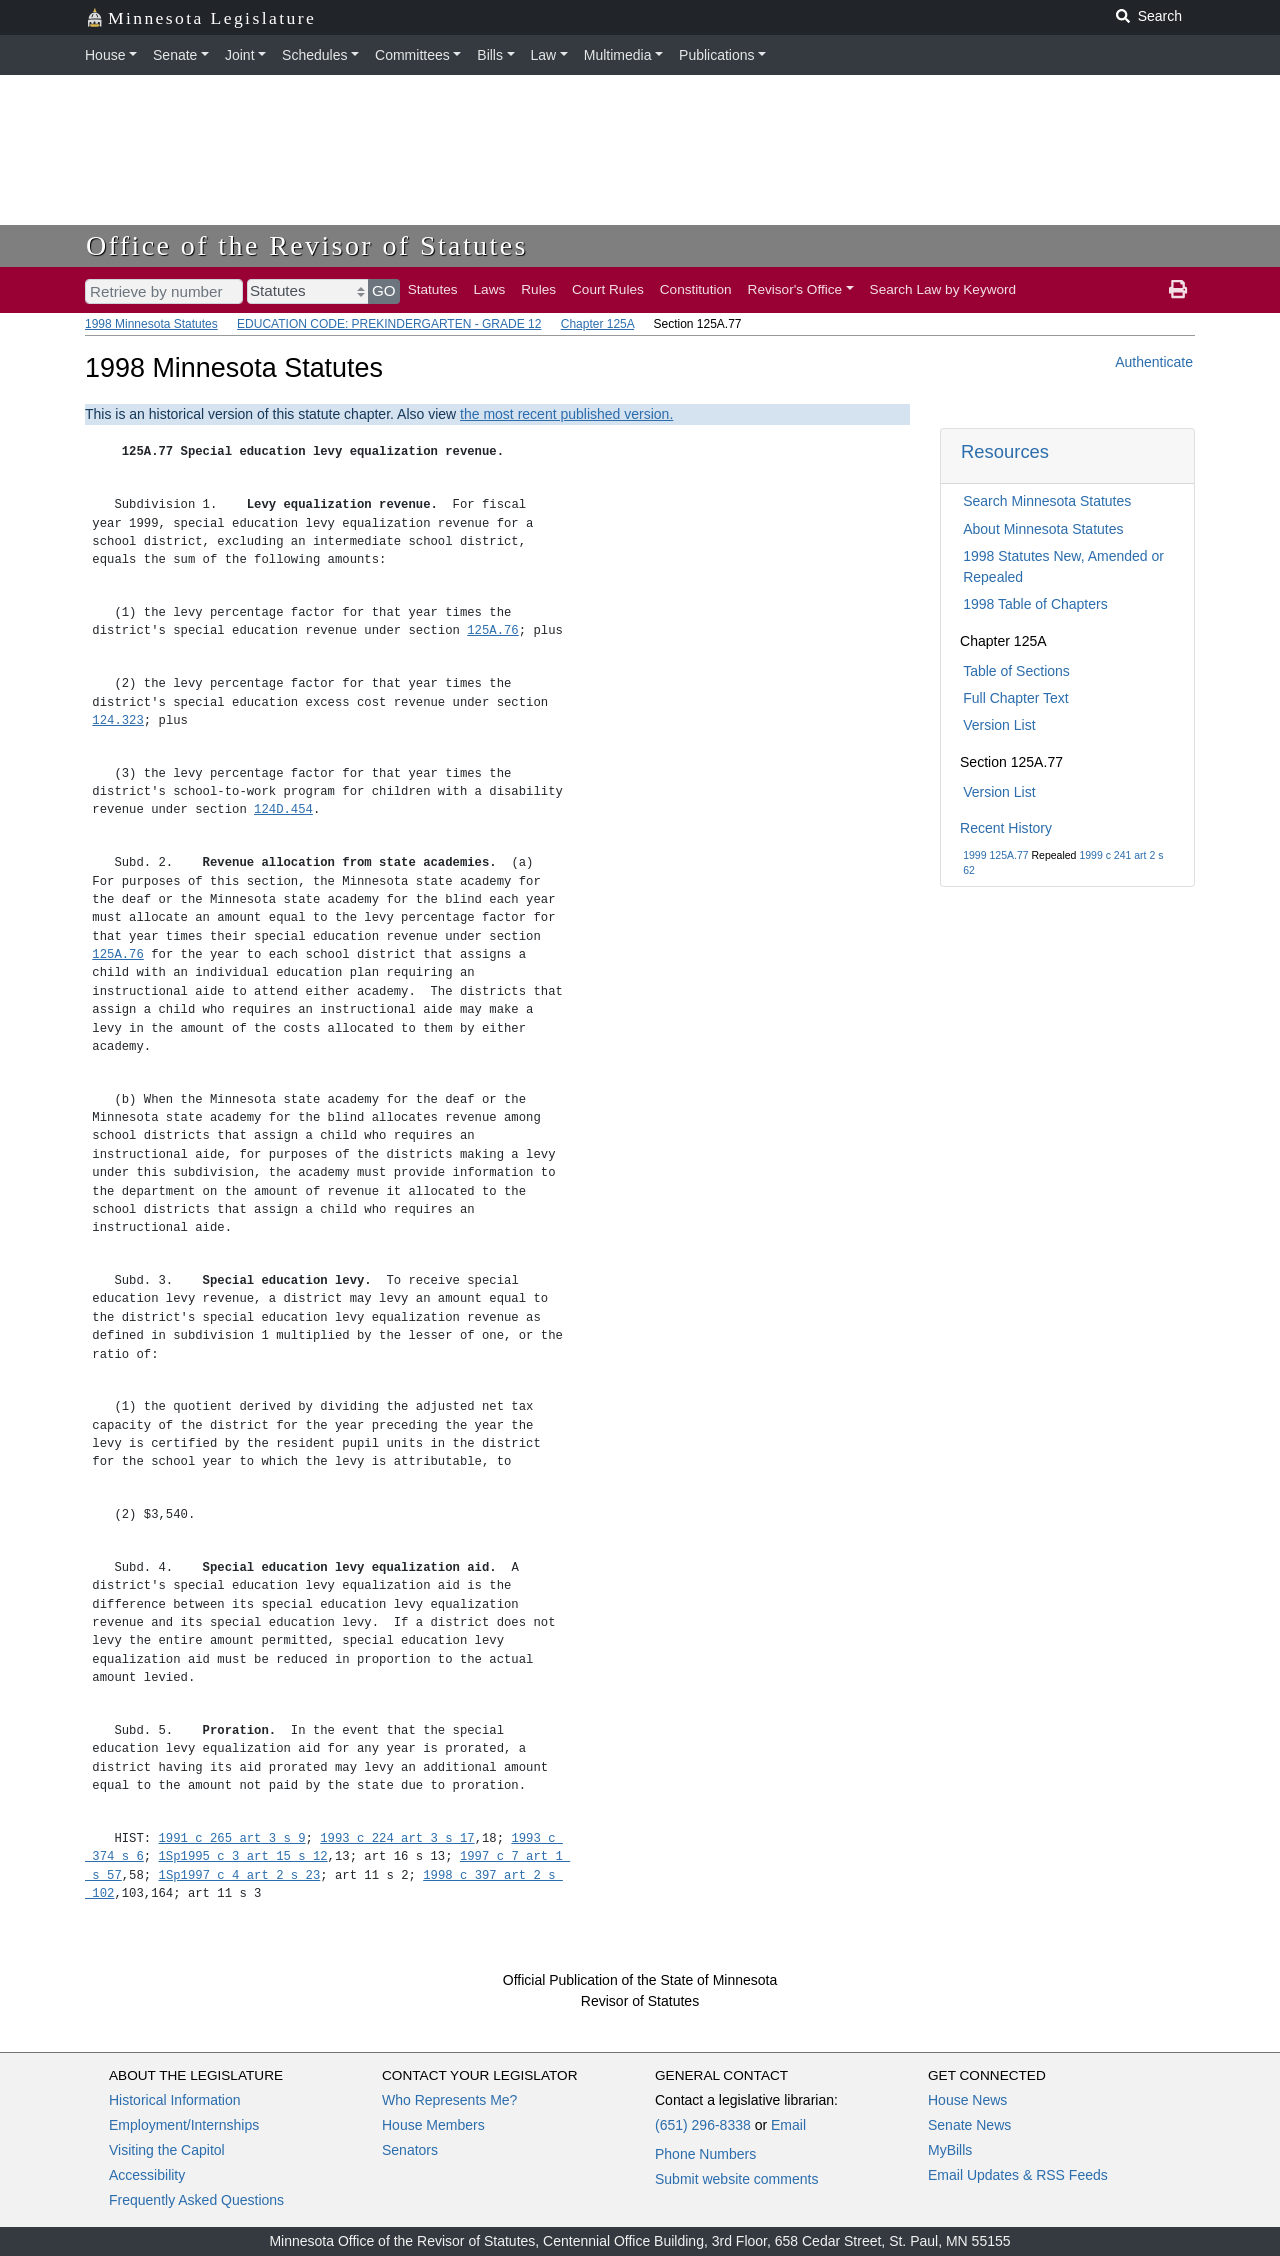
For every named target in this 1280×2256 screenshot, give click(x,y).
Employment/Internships (184, 2125)
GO (384, 290)
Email (788, 2125)
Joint (240, 55)
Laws (490, 289)
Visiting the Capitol (167, 2150)
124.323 (117, 720)
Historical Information (175, 2100)
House (105, 55)
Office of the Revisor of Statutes (307, 245)
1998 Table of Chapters (1035, 604)
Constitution (696, 289)
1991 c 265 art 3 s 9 (232, 1838)
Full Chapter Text (1016, 698)
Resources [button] (1005, 451)
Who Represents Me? (449, 2100)
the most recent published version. (566, 414)
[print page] (1178, 290)
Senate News (969, 2125)
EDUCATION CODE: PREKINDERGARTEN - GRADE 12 (389, 324)
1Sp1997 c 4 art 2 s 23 (240, 1875)
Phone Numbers (705, 2154)
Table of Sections (1016, 671)
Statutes (433, 289)
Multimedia (618, 55)
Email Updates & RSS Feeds (1018, 2175)
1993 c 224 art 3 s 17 (397, 1838)
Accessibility (147, 2175)
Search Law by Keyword (943, 289)
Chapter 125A (597, 324)
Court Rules (608, 289)
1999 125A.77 (995, 855)
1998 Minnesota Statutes (151, 324)
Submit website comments (736, 2179)
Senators (410, 2150)
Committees (412, 55)
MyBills (950, 2150)
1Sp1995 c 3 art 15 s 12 (243, 1856)
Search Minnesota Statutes (1047, 501)
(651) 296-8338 (703, 2125)
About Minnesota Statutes (1043, 529)
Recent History (1006, 828)
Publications (717, 55)
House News (967, 2100)
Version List (999, 725)
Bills (490, 55)
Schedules (314, 55)
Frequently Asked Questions (196, 2200)
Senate (175, 55)
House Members (433, 2125)
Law (544, 55)
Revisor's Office (795, 289)
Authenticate (1154, 362)
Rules (538, 289)
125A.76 (492, 630)
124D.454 (283, 809)
